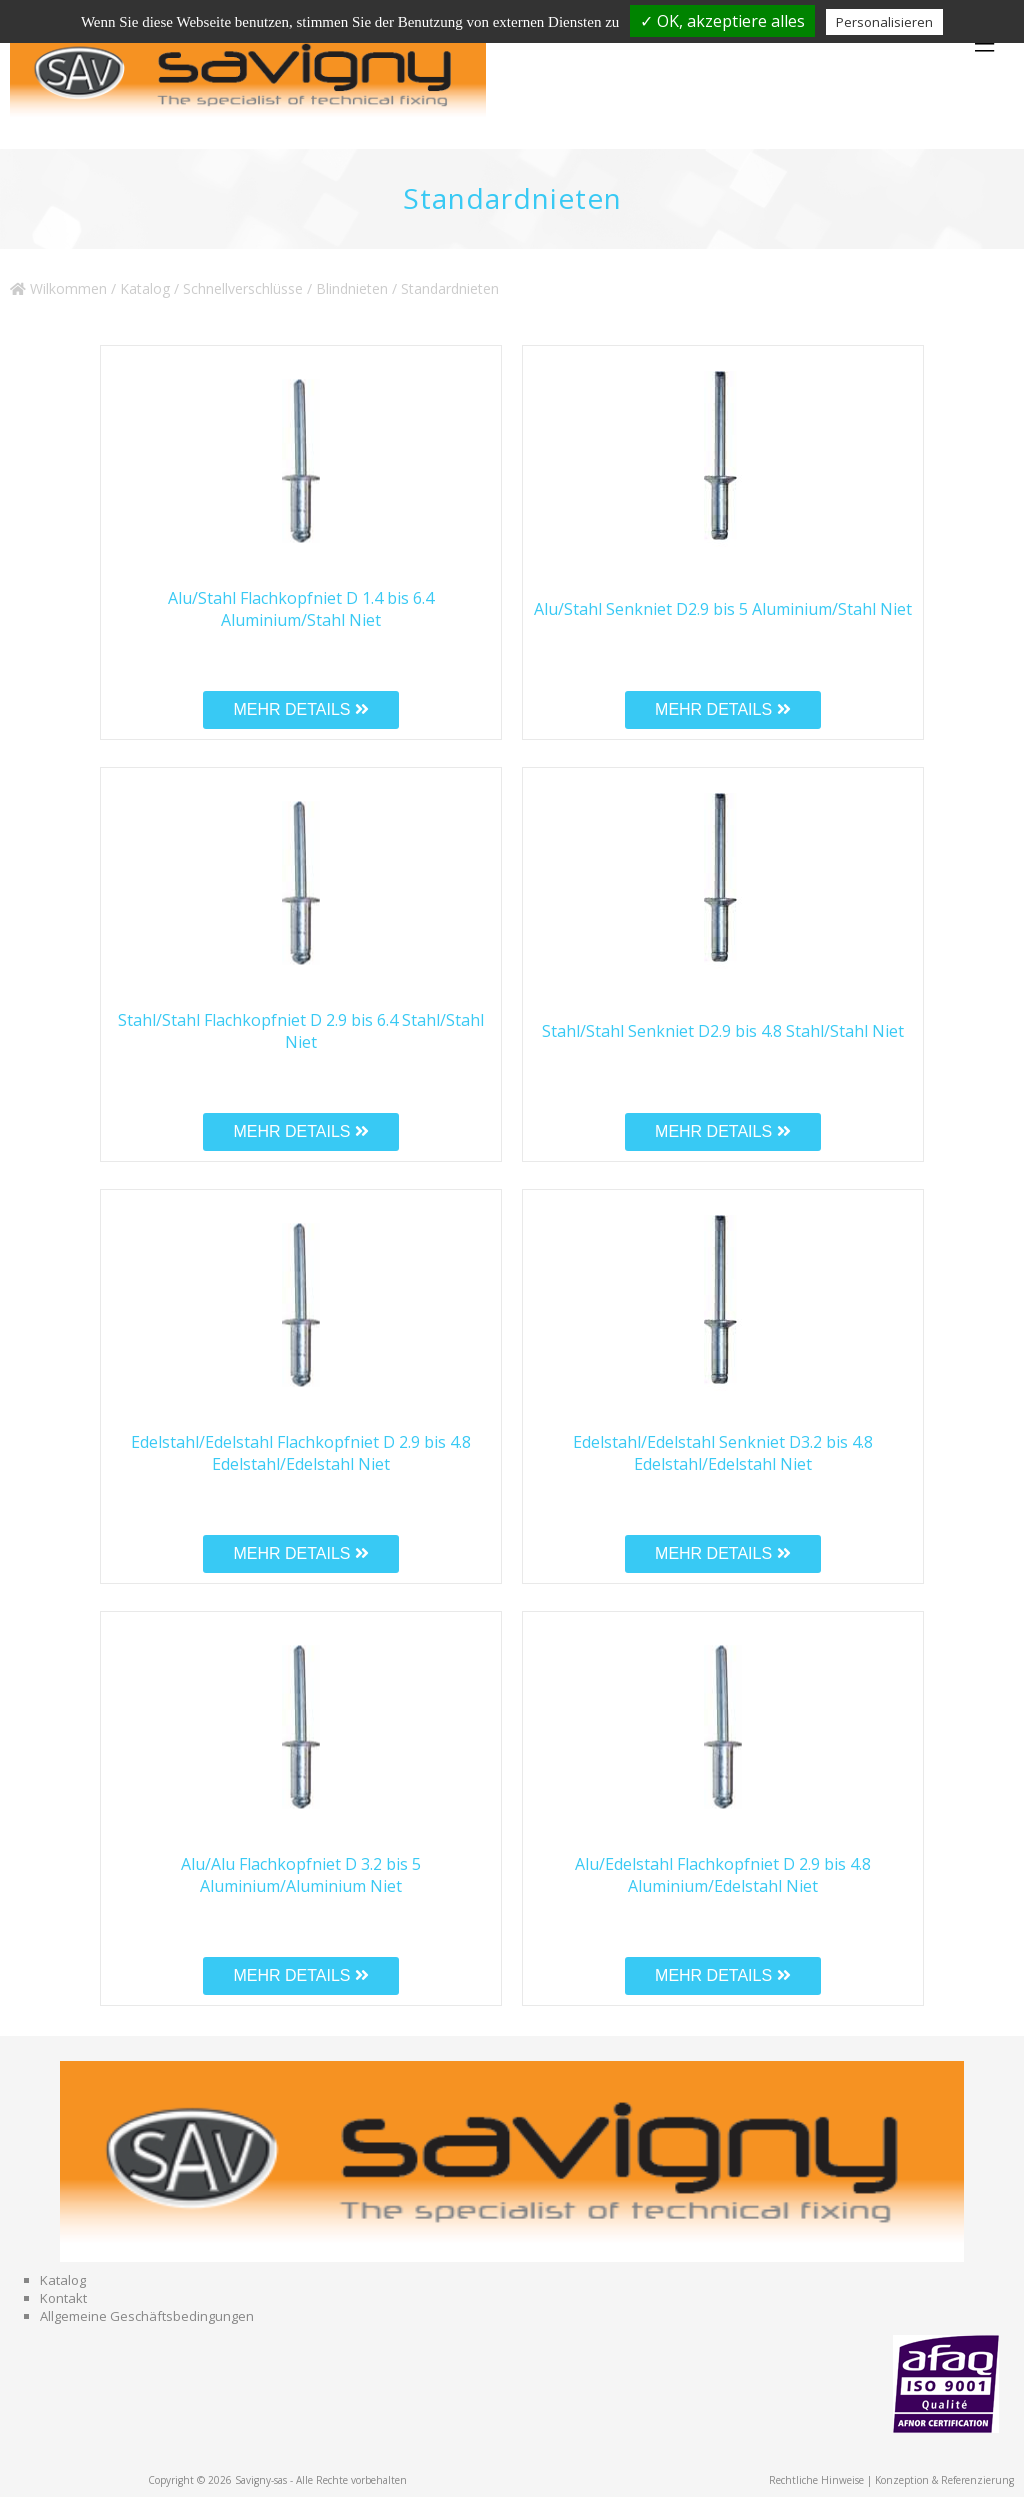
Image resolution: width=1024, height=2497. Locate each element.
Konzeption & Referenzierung (944, 2480)
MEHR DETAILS (301, 709)
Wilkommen (58, 288)
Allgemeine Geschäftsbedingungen (147, 2316)
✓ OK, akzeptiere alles (722, 21)
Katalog (145, 288)
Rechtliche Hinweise (816, 2480)
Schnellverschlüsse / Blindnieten (285, 288)
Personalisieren (884, 22)
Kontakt (63, 2298)
